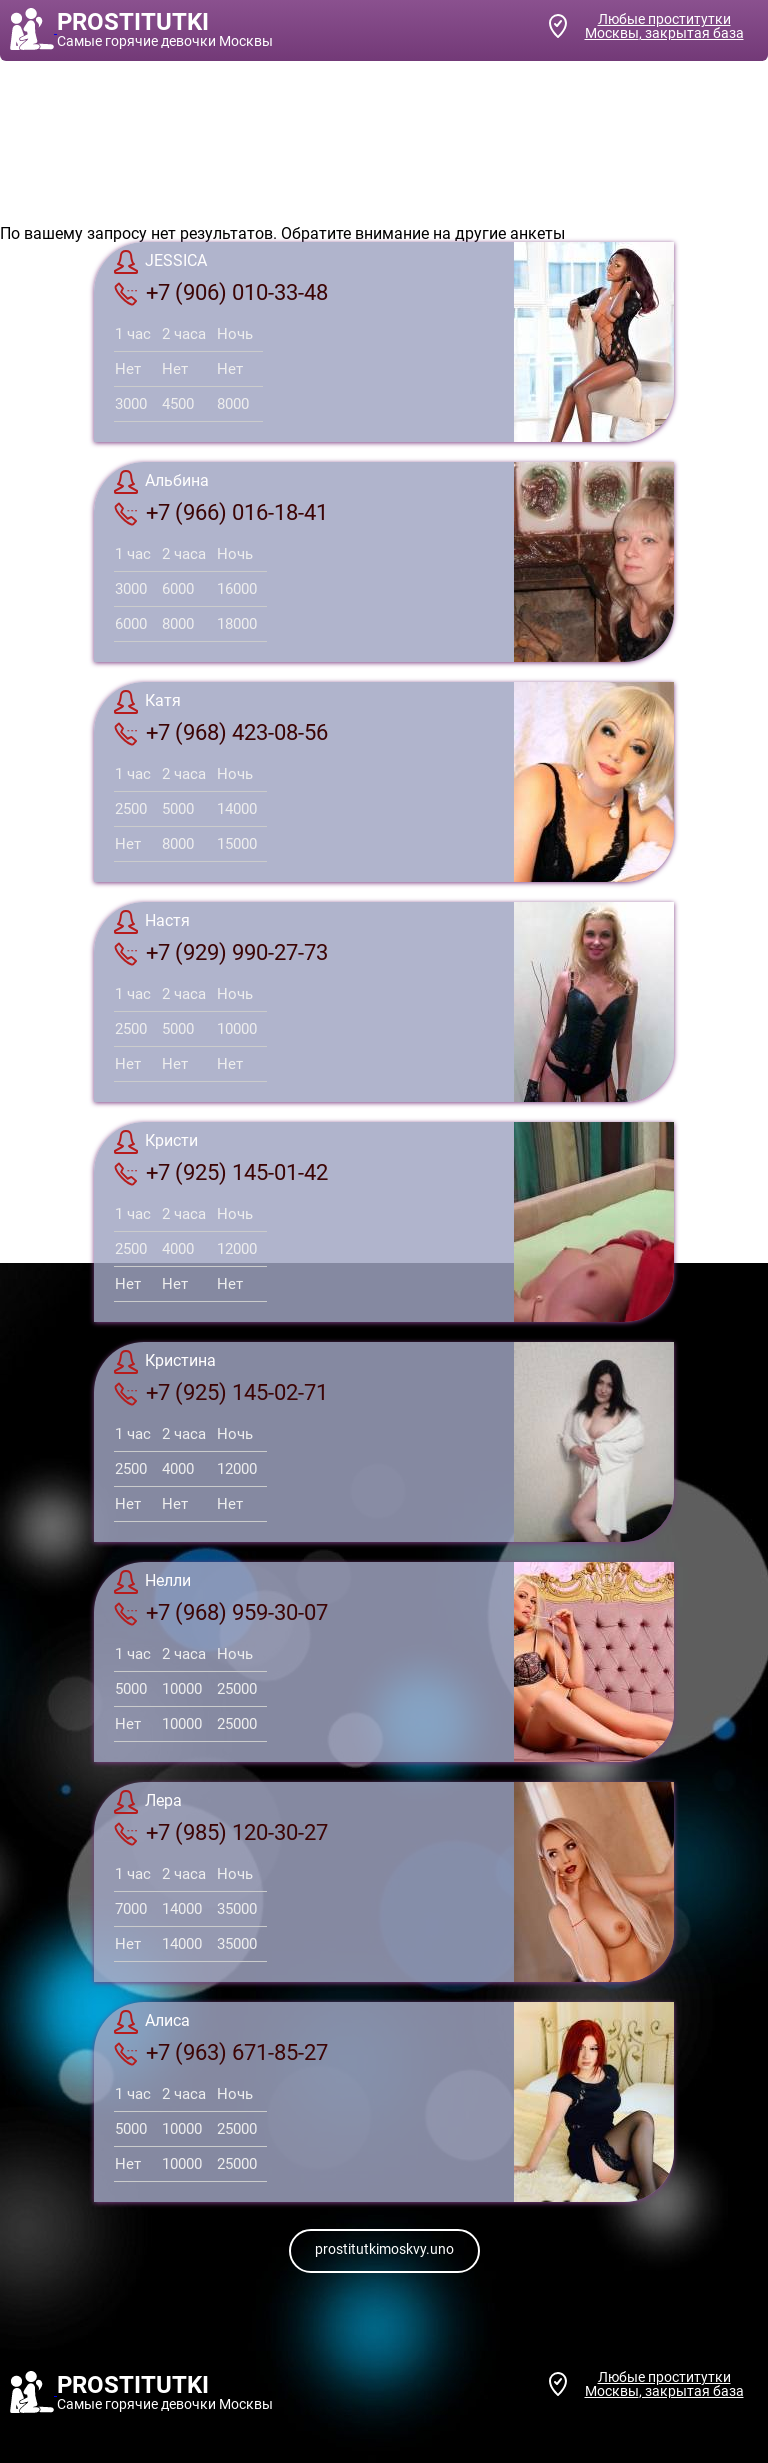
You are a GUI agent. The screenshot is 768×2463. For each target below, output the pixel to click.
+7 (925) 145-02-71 (221, 1393)
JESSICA (160, 262)
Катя (147, 702)
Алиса (152, 2022)
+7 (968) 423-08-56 (221, 733)
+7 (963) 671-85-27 (221, 2053)
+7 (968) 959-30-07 (221, 1613)
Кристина (165, 1362)
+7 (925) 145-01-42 (221, 1173)
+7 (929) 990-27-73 (221, 953)
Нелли (152, 1582)
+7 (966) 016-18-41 (221, 513)
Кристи (156, 1142)
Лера (148, 1802)
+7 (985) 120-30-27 (221, 1833)
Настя (152, 922)
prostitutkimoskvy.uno (384, 2249)
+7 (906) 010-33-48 (221, 293)
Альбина (161, 482)
